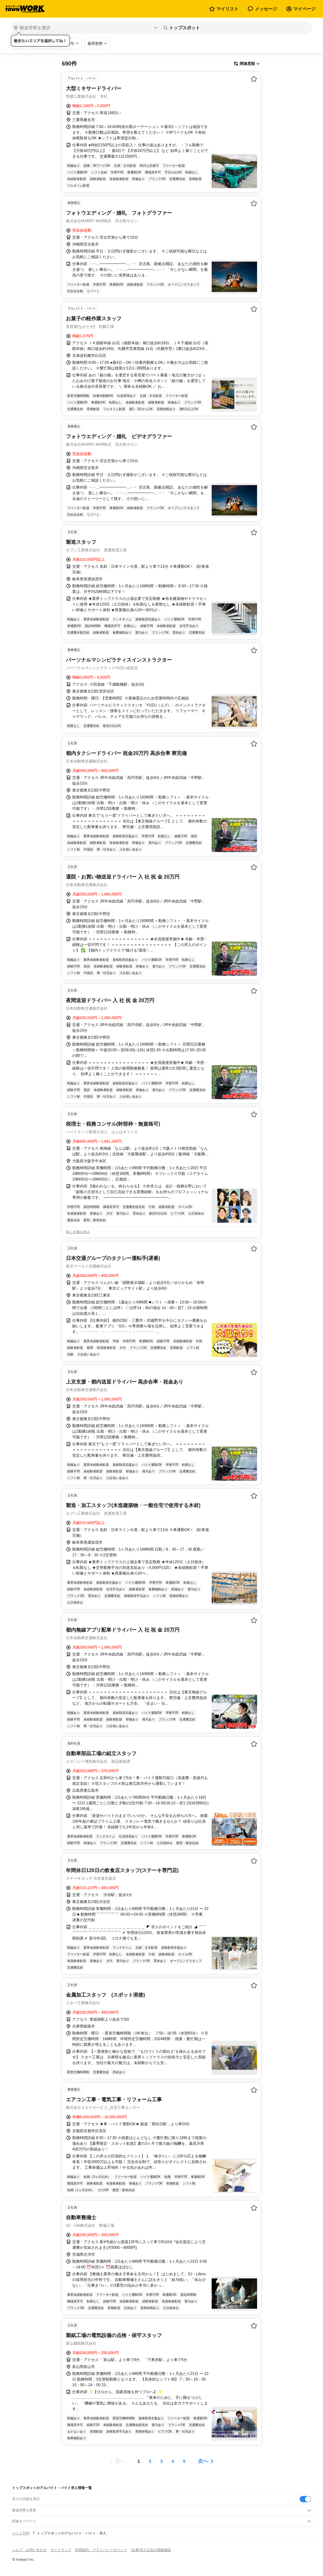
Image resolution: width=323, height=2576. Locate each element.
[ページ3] (161, 2461)
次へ (203, 2461)
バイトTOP (20, 2533)
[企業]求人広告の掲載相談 (151, 2550)
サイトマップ (60, 2550)
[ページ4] (173, 2461)
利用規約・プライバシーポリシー (101, 2550)
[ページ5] (184, 2461)
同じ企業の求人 (78, 1232)
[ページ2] (150, 2461)
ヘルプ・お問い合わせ (29, 2550)
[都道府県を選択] (85, 27)
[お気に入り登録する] (254, 79)
